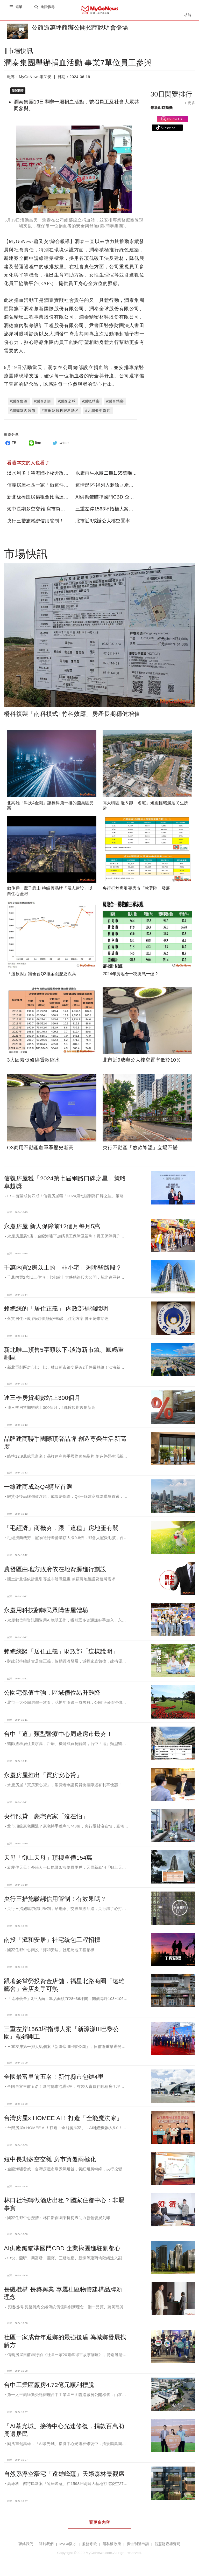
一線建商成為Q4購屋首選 (38, 1487)
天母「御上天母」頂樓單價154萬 (48, 1858)
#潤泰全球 (67, 402)
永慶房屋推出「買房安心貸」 (43, 1776)
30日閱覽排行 (171, 98)
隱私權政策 (112, 2545)
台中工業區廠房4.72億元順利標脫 (49, 2386)
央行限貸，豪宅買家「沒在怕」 (46, 1817)
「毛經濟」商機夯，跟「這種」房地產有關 (61, 1529)
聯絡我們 (25, 2545)
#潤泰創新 (43, 402)
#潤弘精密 (91, 402)
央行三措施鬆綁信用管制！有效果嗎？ (47, 521)
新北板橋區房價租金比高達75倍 (40, 498)
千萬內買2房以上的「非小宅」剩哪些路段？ (63, 1268)
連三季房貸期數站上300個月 (42, 1398)
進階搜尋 (48, 9)
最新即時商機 (162, 112)
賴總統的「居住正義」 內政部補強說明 (56, 1309)
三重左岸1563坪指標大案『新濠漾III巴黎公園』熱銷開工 (134, 510)
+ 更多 (189, 107)
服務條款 (89, 2545)
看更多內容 (99, 2523)
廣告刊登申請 (138, 2545)
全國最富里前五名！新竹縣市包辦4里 (54, 2077)
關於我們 (46, 2545)
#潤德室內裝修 (22, 412)
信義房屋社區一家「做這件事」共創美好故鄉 (54, 486)
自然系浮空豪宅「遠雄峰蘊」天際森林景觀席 (64, 2474)
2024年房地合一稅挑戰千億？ (131, 975)
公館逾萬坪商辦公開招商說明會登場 (80, 27)
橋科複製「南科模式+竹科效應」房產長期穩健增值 (72, 714)
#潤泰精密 (115, 402)
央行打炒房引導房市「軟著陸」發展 (136, 889)
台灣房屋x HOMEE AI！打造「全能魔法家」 (63, 2119)
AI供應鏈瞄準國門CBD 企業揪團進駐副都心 (121, 498)
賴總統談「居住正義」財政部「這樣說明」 (61, 1652)
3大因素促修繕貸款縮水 (33, 1061)
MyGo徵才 (67, 2545)
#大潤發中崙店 (98, 412)
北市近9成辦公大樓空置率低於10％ (112, 521)
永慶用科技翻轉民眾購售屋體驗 (46, 1611)
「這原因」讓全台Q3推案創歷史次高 (41, 975)
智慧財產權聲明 (168, 2545)
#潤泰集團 (19, 402)
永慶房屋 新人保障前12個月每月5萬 (52, 1227)
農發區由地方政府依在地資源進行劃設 (55, 1570)
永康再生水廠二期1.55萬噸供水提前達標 (118, 474)
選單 (19, 9)
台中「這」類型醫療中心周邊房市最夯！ (58, 1735)
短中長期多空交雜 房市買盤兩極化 (43, 510)
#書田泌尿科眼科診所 (60, 412)
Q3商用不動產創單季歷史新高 (40, 1148)
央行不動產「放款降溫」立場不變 (140, 1148)
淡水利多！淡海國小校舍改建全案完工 (47, 474)
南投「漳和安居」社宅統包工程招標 (52, 1940)
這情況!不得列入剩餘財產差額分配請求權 (118, 486)
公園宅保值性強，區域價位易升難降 (52, 1693)
